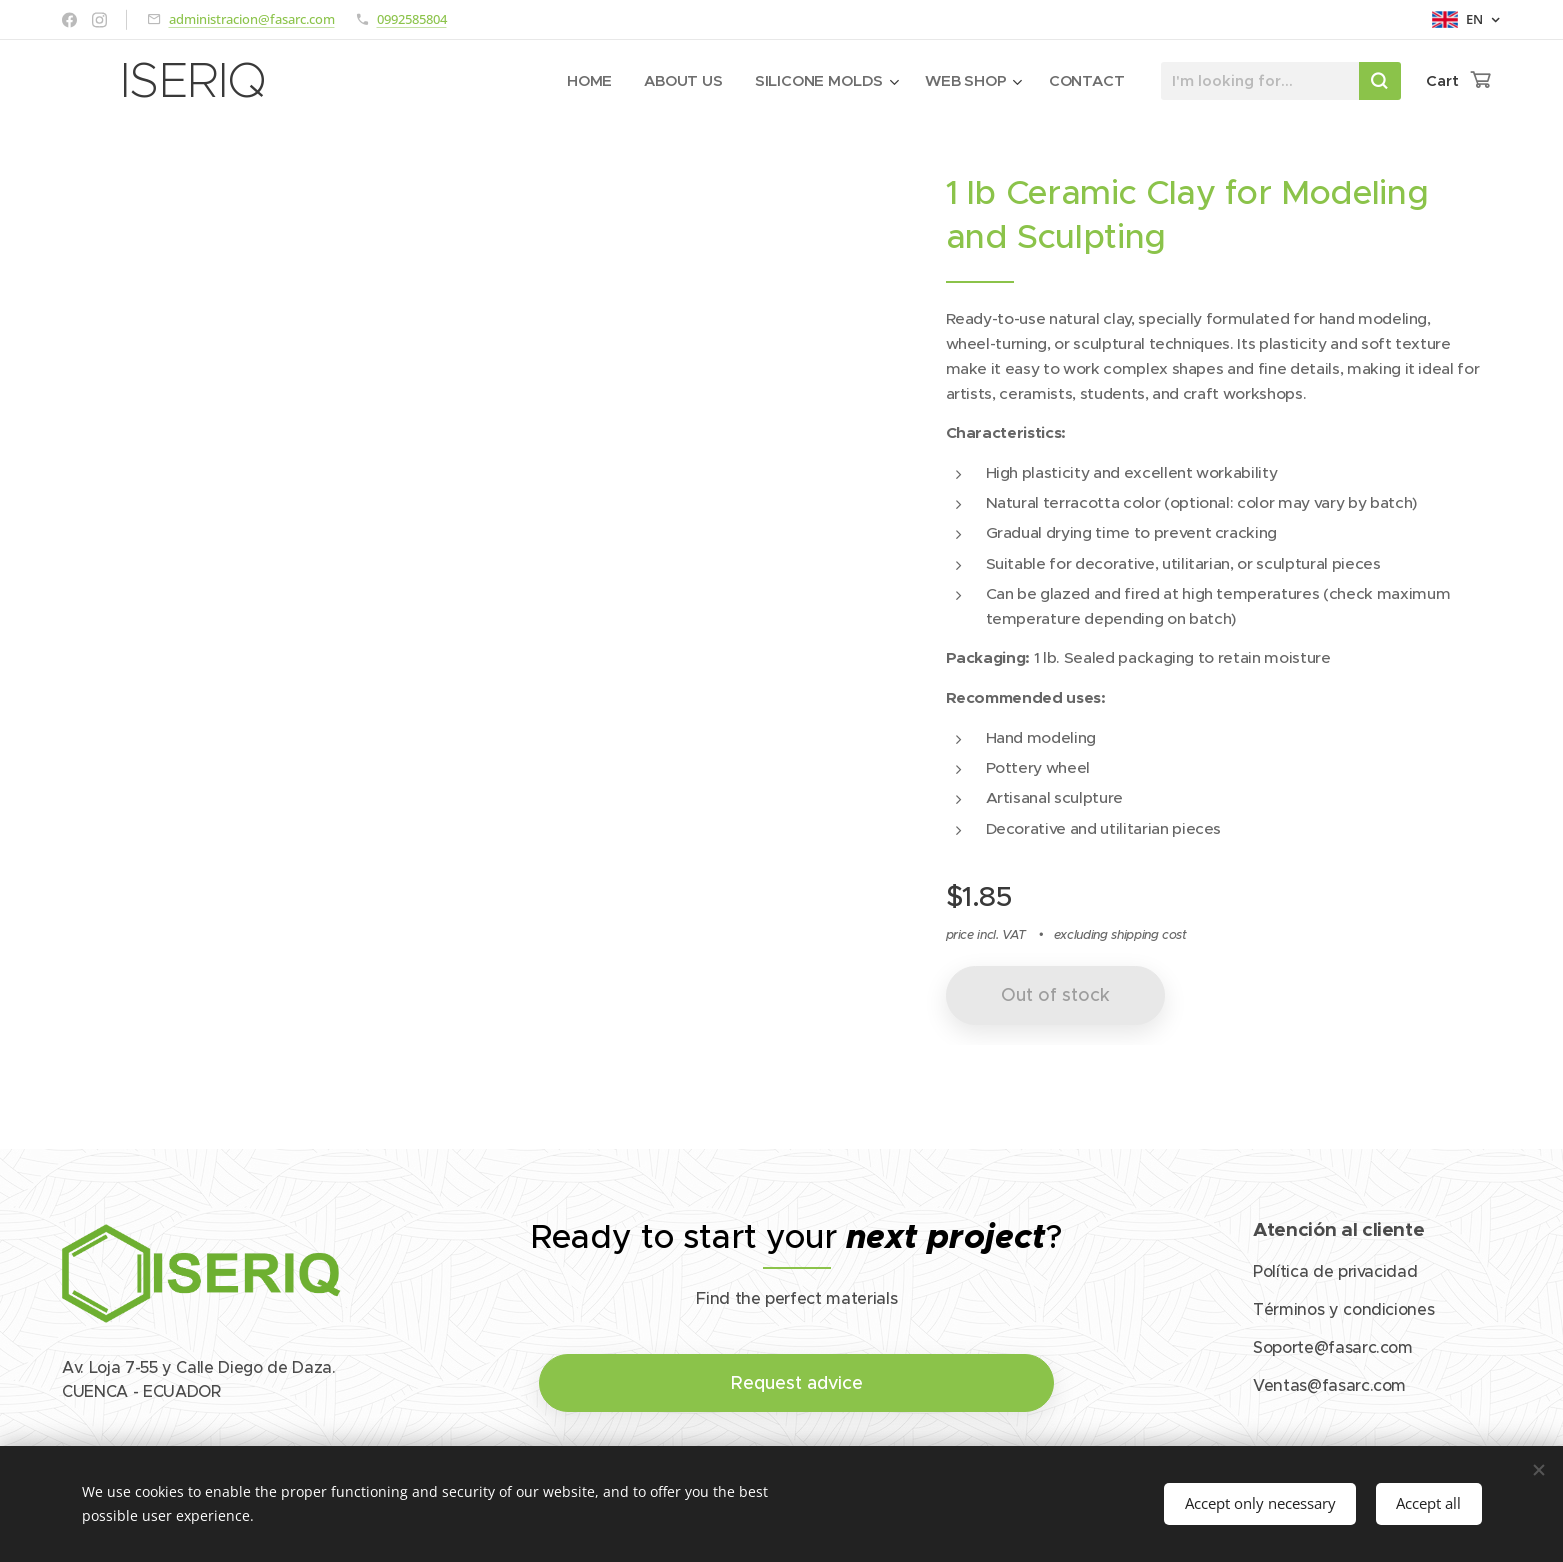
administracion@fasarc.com (252, 19)
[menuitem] (588, 81)
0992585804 (412, 19)
